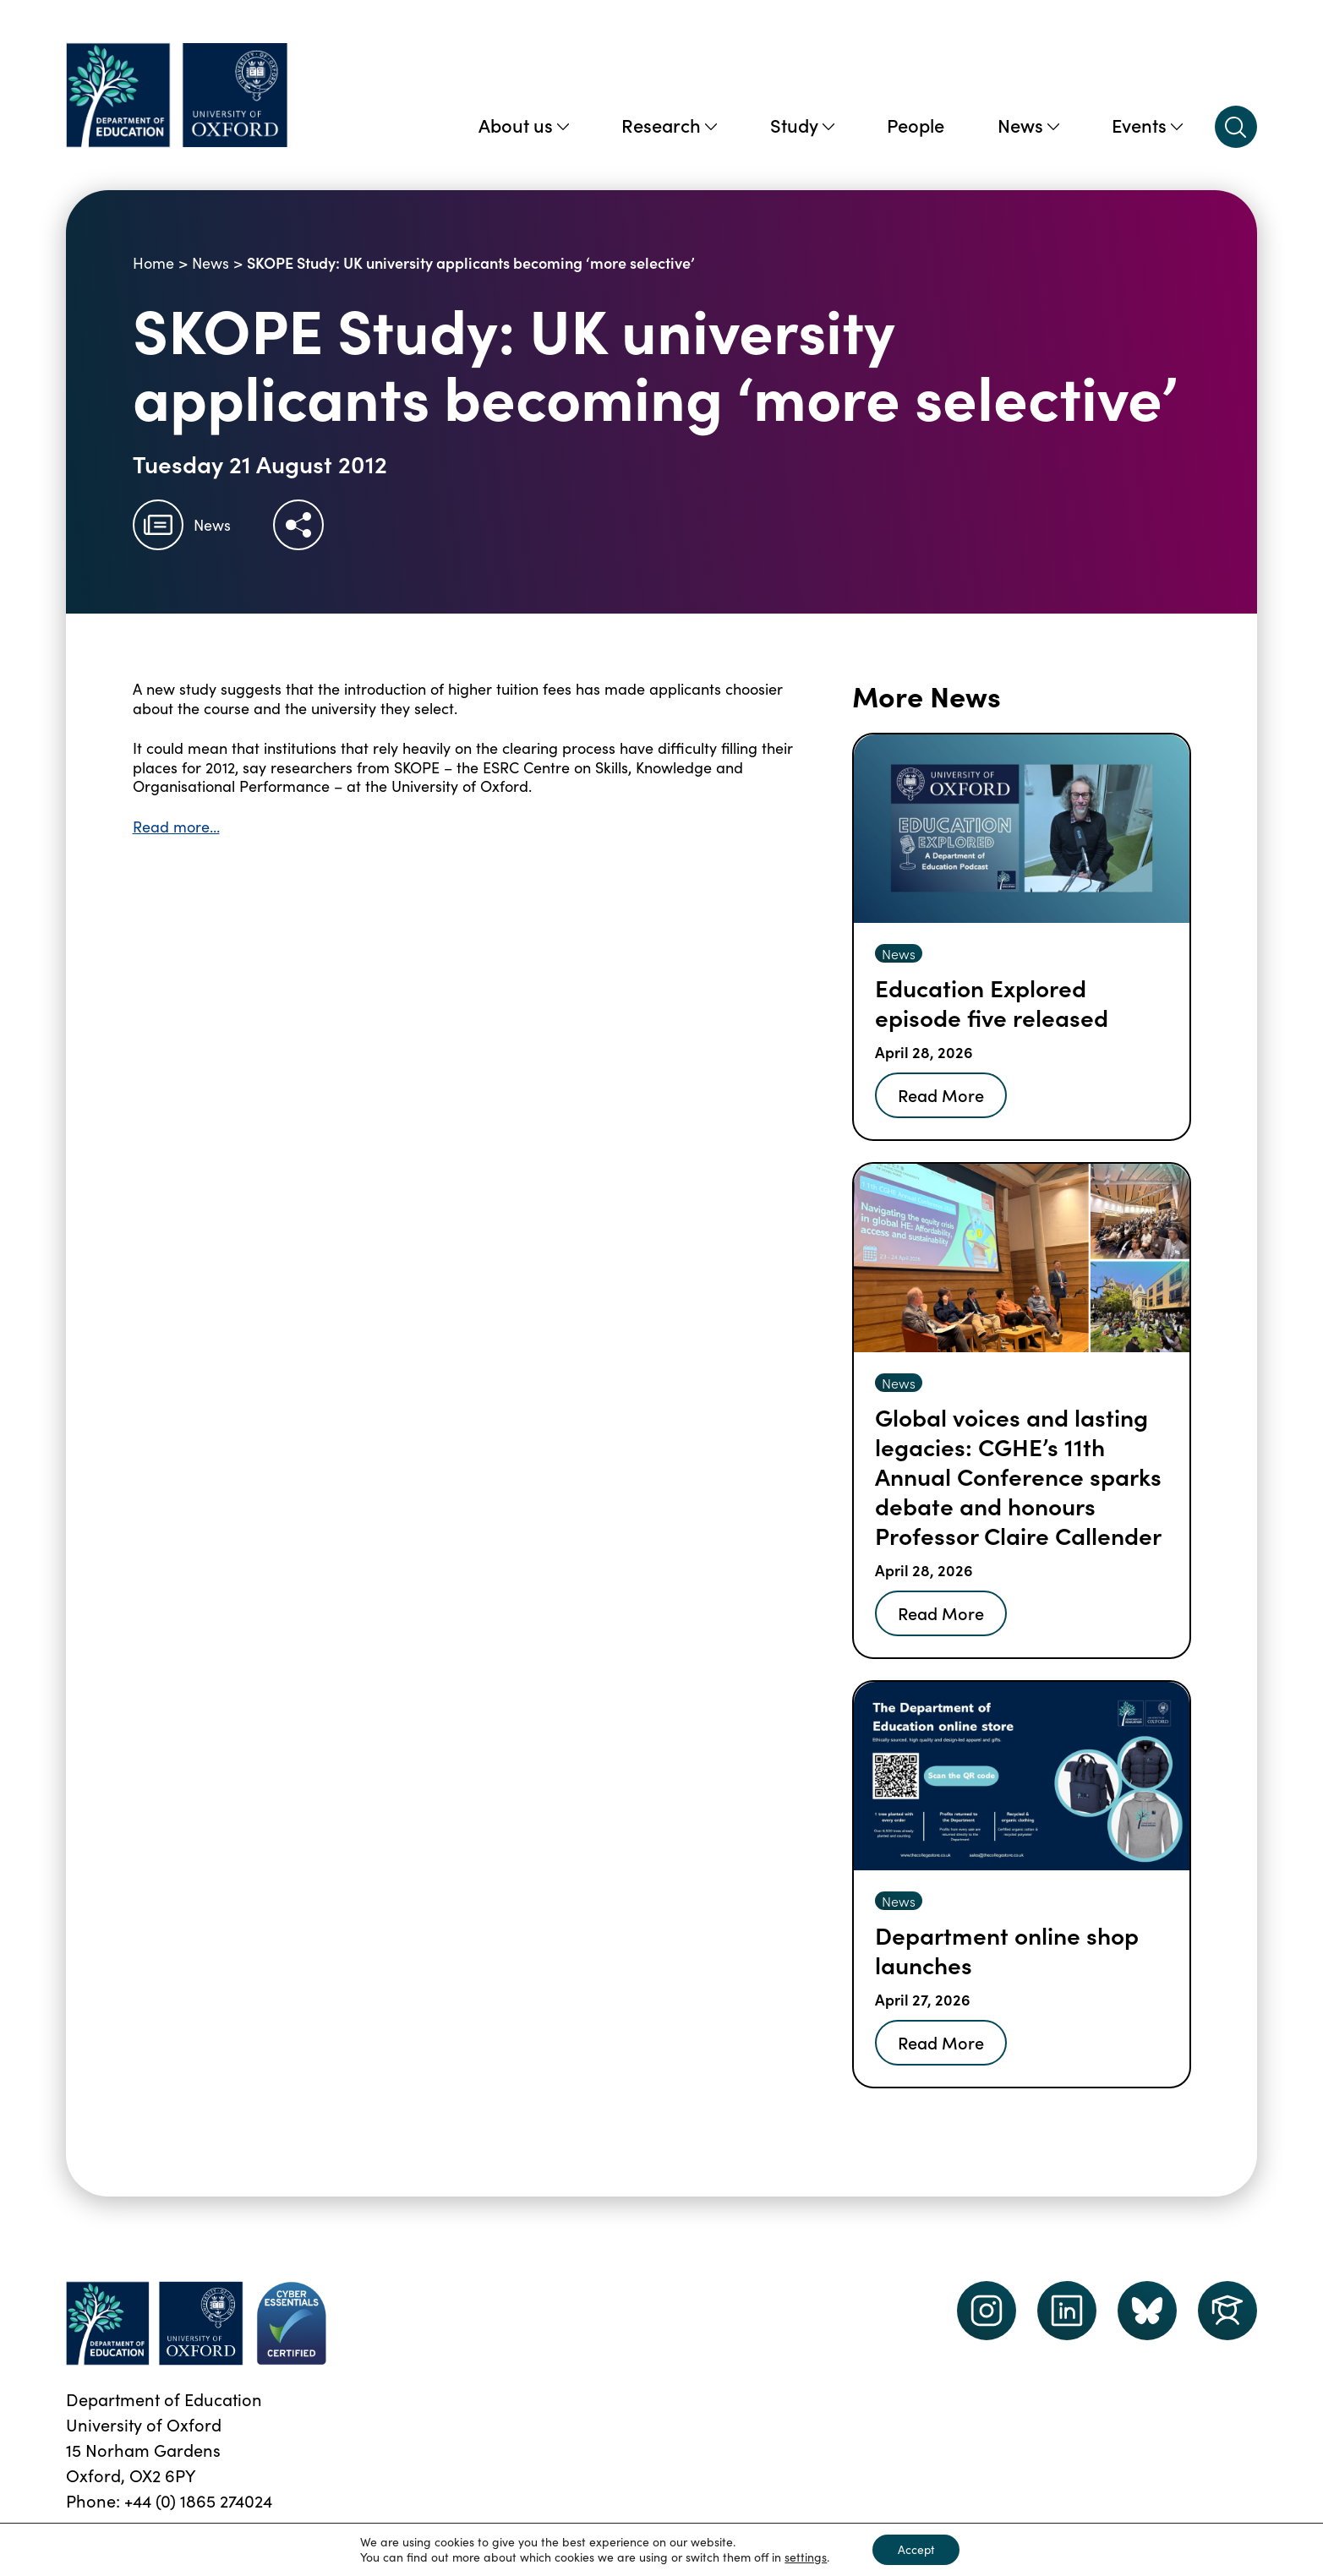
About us (523, 125)
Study (802, 125)
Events (1147, 125)
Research (669, 125)
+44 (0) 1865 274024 (198, 2500)
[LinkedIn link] (1066, 2310)
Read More (941, 1094)
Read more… (176, 826)
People (915, 125)
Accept (916, 2549)
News (1028, 125)
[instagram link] (986, 2310)
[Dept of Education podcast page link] (1147, 2310)
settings (805, 2557)
